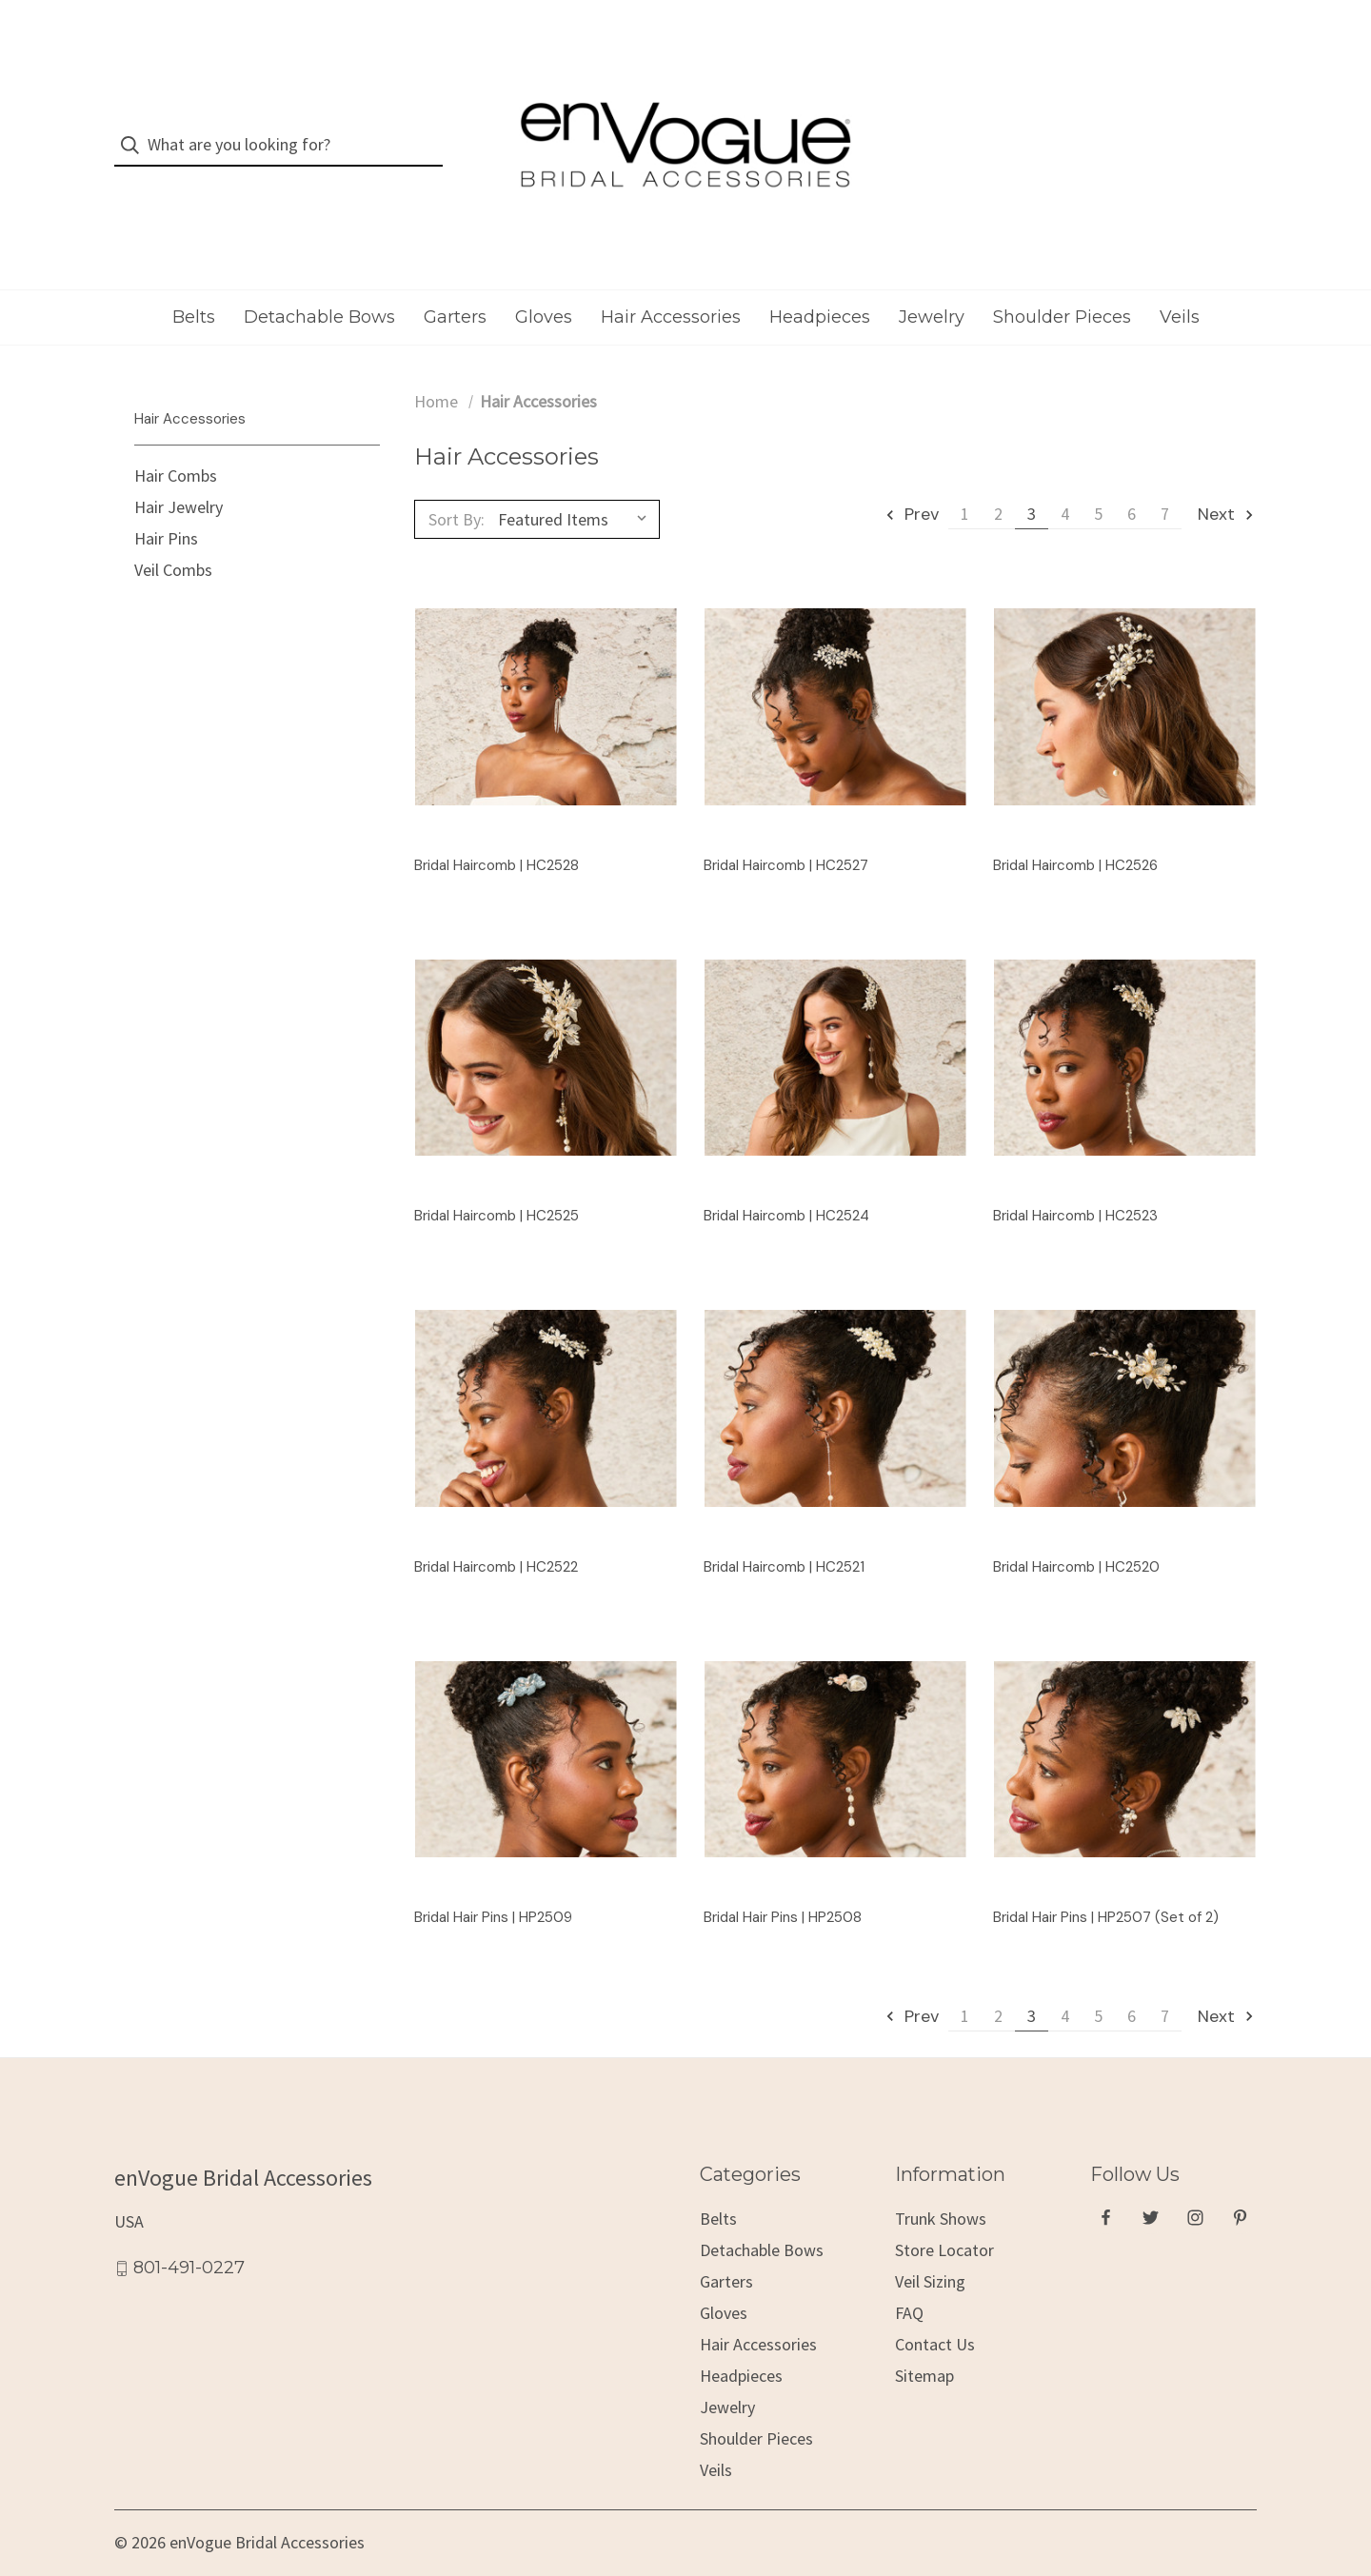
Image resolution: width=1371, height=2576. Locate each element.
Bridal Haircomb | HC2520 (1076, 1536)
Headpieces (819, 287)
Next (1227, 484)
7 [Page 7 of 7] (1165, 484)
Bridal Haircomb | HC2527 (786, 834)
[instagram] (1195, 2188)
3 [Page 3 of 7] (1031, 484)
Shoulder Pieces (1062, 287)
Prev (911, 484)
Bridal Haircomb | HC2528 (496, 834)
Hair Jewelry (178, 477)
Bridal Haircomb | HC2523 (1075, 1185)
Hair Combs (175, 446)
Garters (455, 287)
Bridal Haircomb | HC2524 (786, 1185)
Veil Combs (173, 540)
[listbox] (577, 489)
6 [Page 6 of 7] (1131, 484)
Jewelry (931, 287)
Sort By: (456, 489)
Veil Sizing (930, 2251)
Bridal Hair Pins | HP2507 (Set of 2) (1106, 1886)
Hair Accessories (671, 287)
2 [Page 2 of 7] (998, 484)
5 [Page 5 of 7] (1098, 484)
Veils (1180, 287)
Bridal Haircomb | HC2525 (496, 1185)
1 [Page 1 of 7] (965, 484)
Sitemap (924, 2345)
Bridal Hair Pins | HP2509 (493, 1886)
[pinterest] (1240, 2188)
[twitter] (1150, 2188)
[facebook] (1106, 2188)
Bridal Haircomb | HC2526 (1075, 834)
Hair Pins (166, 509)
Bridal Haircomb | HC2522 (496, 1536)
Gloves (543, 287)
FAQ (909, 2282)
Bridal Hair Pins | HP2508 (783, 1886)
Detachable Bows (319, 287)
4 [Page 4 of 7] (1065, 484)
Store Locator (944, 2219)
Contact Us (935, 2314)
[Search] (135, 130)
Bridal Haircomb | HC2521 (784, 1536)
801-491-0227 (189, 2238)
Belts (193, 287)
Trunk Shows (940, 2188)
